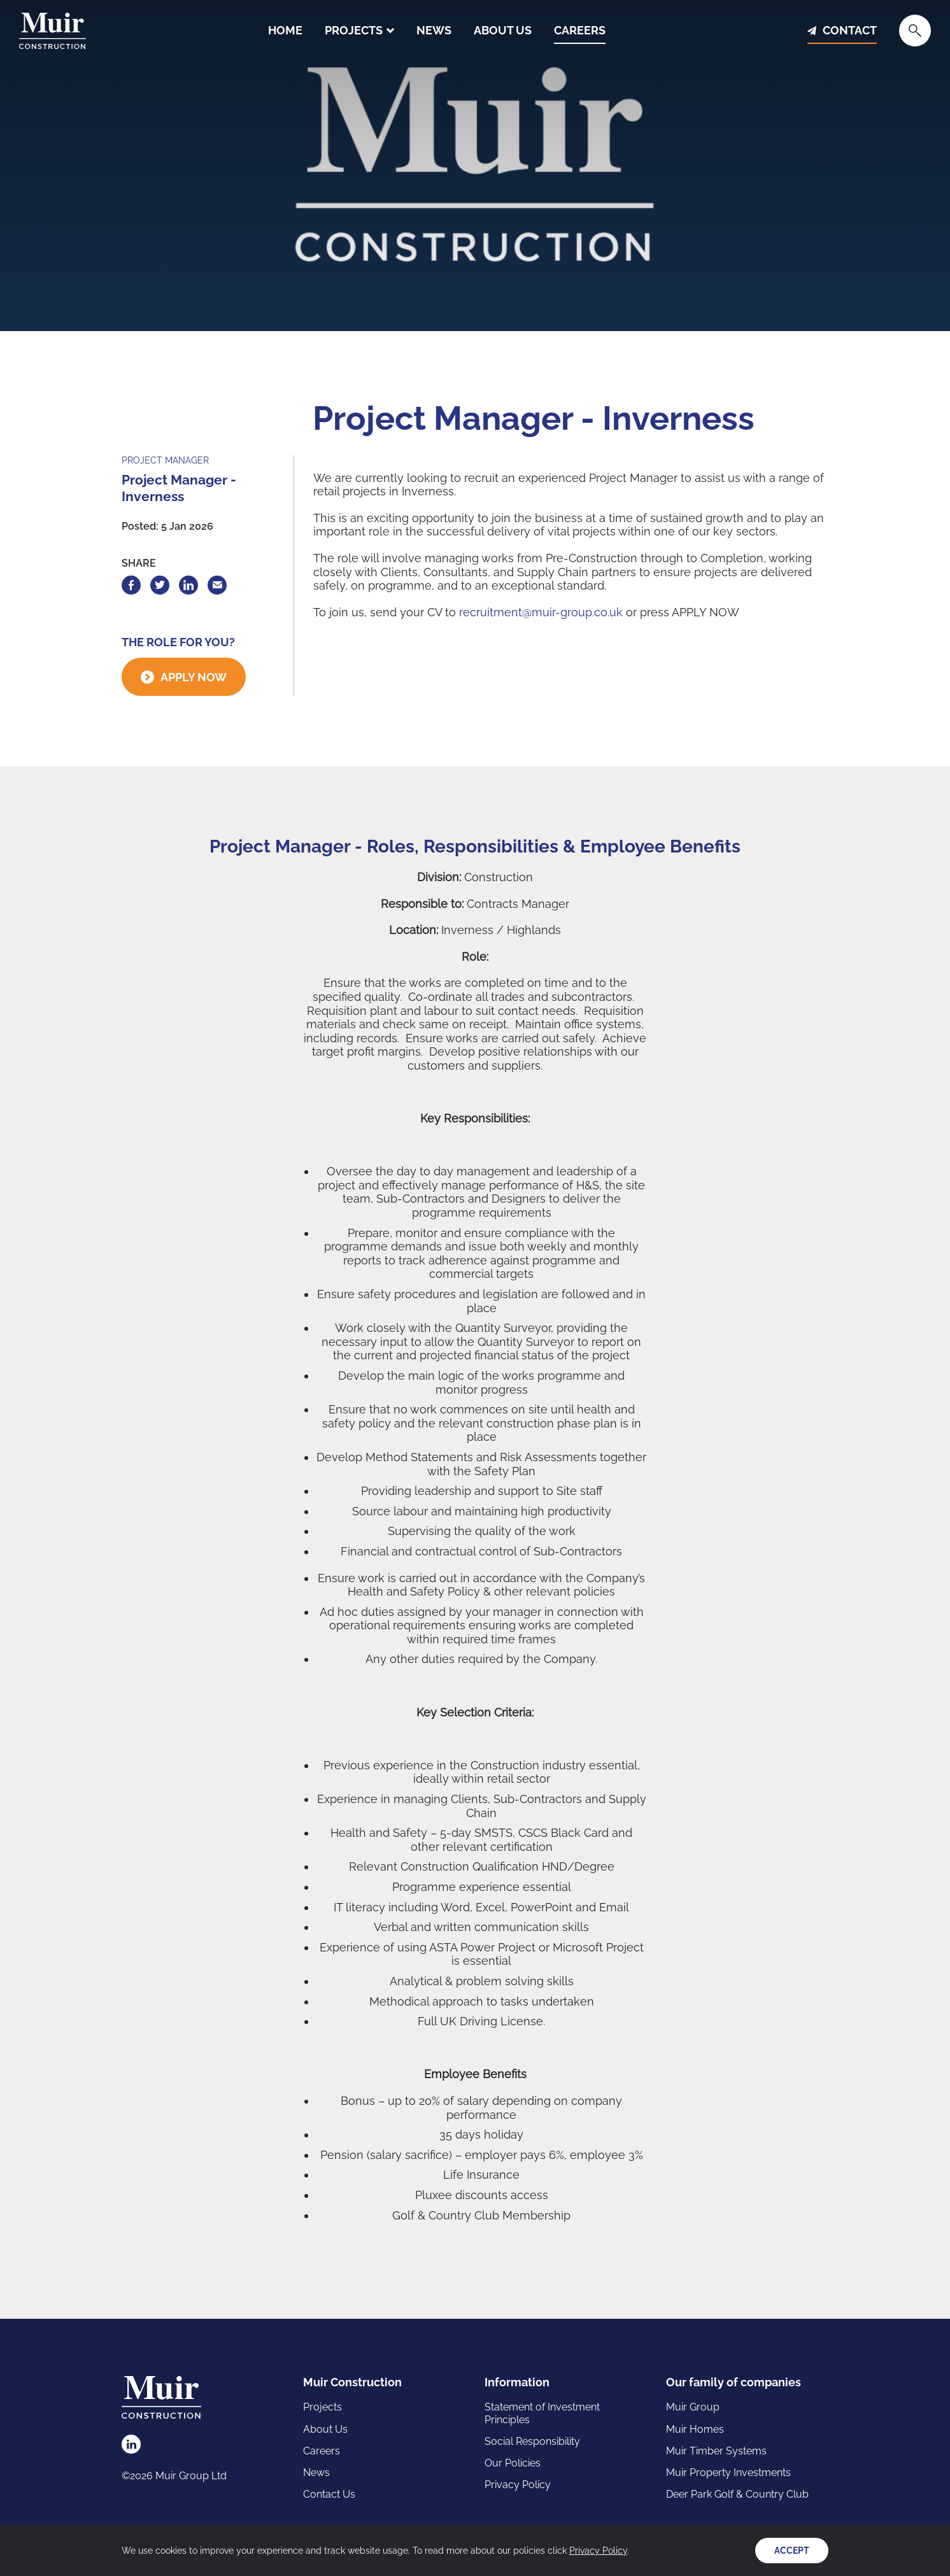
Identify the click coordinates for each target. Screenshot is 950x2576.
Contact (850, 30)
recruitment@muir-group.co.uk (541, 612)
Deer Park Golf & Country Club (737, 2494)
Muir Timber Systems (716, 2451)
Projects (354, 30)
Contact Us (329, 2494)
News (433, 30)
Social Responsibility (532, 2441)
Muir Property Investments (728, 2472)
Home (285, 30)
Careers (580, 30)
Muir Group (693, 2407)
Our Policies (513, 2463)
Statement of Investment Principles (542, 2413)
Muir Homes (695, 2429)
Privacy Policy (518, 2485)
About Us (503, 30)
